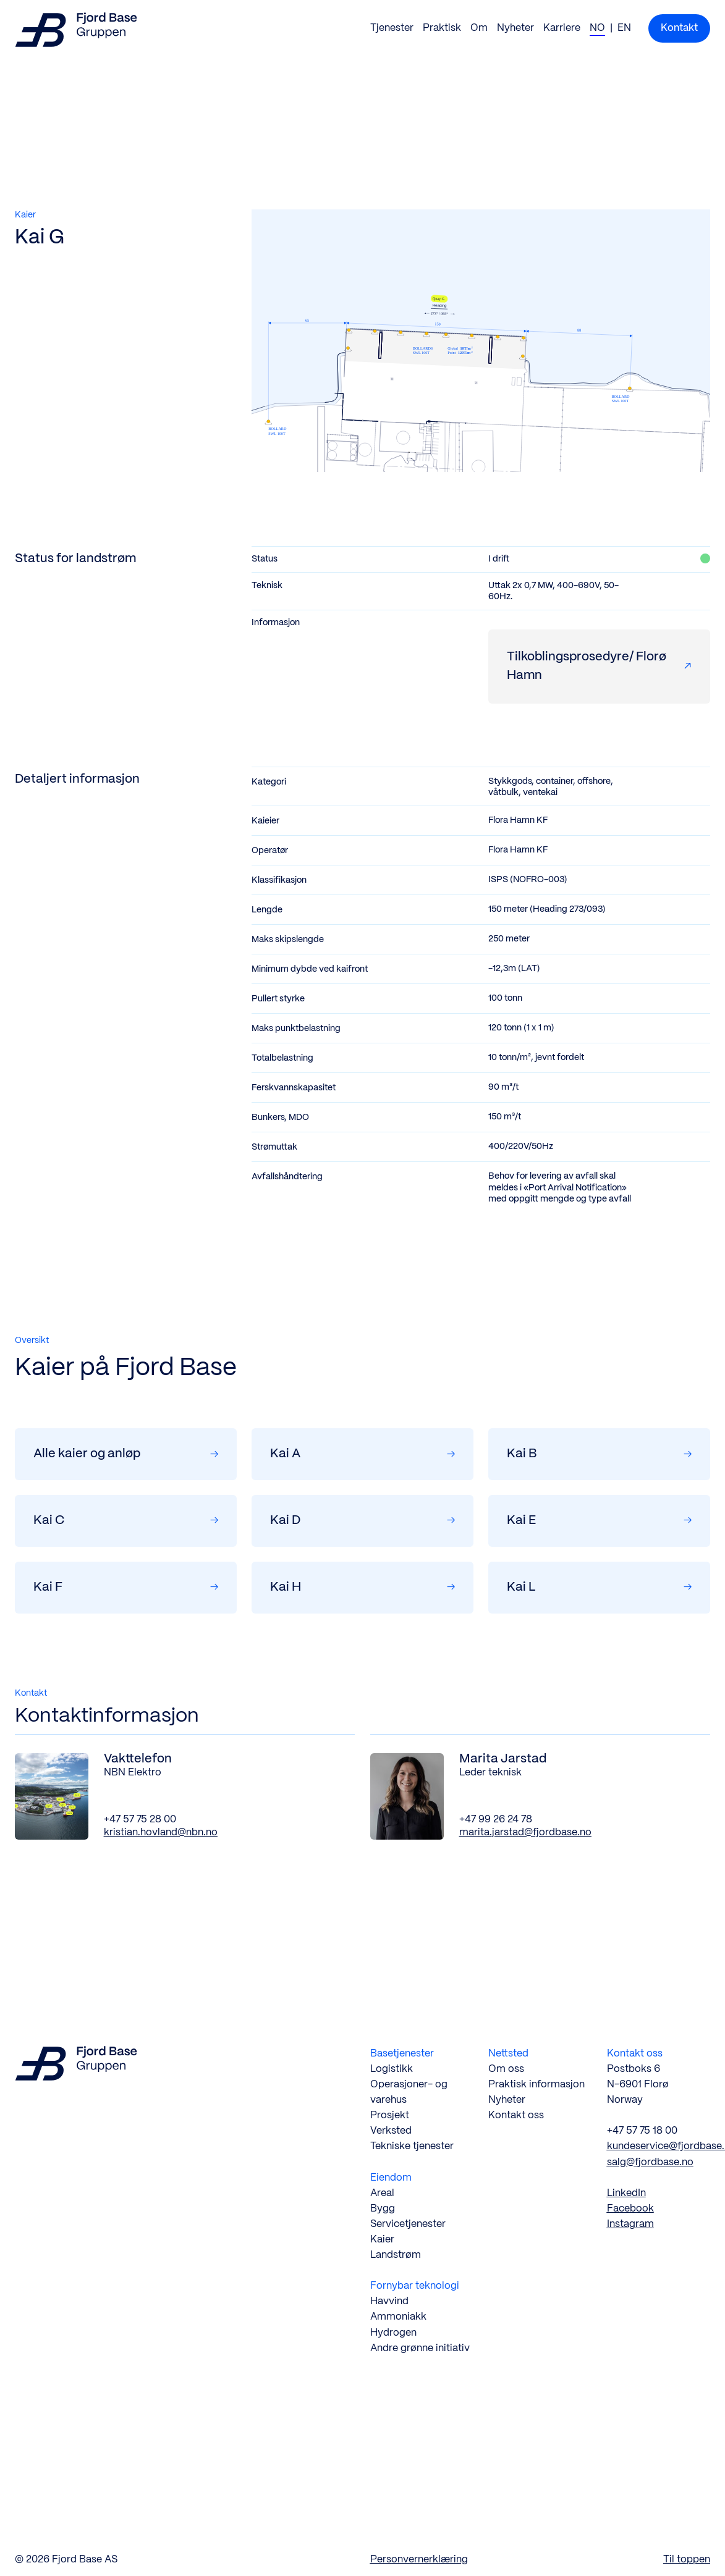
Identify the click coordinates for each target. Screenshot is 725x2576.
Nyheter (515, 28)
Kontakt (679, 28)
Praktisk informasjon (536, 2084)
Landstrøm (395, 2255)
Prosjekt (389, 2115)
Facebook (630, 2208)
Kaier (382, 2239)
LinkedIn (626, 2193)
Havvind (389, 2301)
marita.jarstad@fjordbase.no (525, 1832)
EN (624, 28)
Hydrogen (393, 2333)
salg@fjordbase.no (650, 2162)
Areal (382, 2193)
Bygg (382, 2208)
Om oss (506, 2069)
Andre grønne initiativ (420, 2348)
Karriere (561, 28)
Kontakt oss (516, 2115)
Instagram (630, 2224)
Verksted (391, 2131)
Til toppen (686, 2559)
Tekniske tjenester (412, 2146)
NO (597, 28)
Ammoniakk (398, 2316)
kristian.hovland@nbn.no (161, 1832)
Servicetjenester (408, 2224)
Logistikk (391, 2069)
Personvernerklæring (419, 2559)
